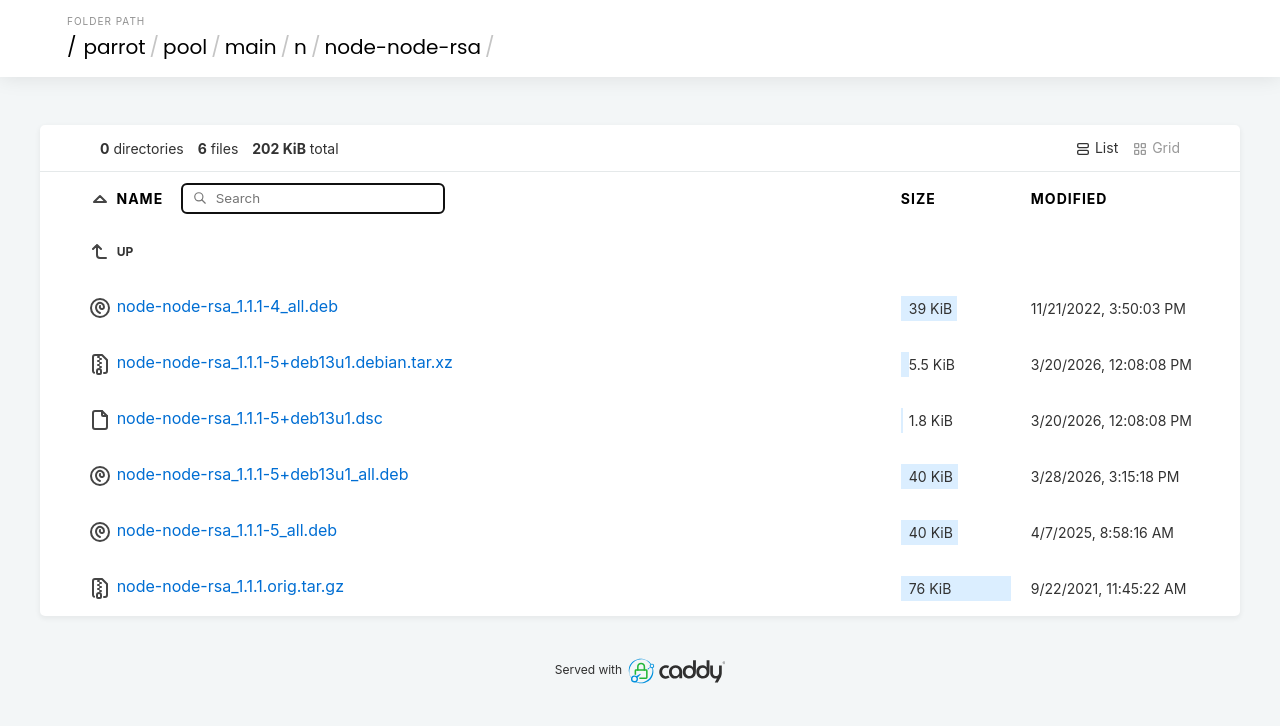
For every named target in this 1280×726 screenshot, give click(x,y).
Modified (1069, 198)
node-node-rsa (402, 47)
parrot (115, 47)
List (1096, 148)
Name (141, 197)
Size (918, 198)
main (251, 47)
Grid (1156, 148)
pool (185, 47)
